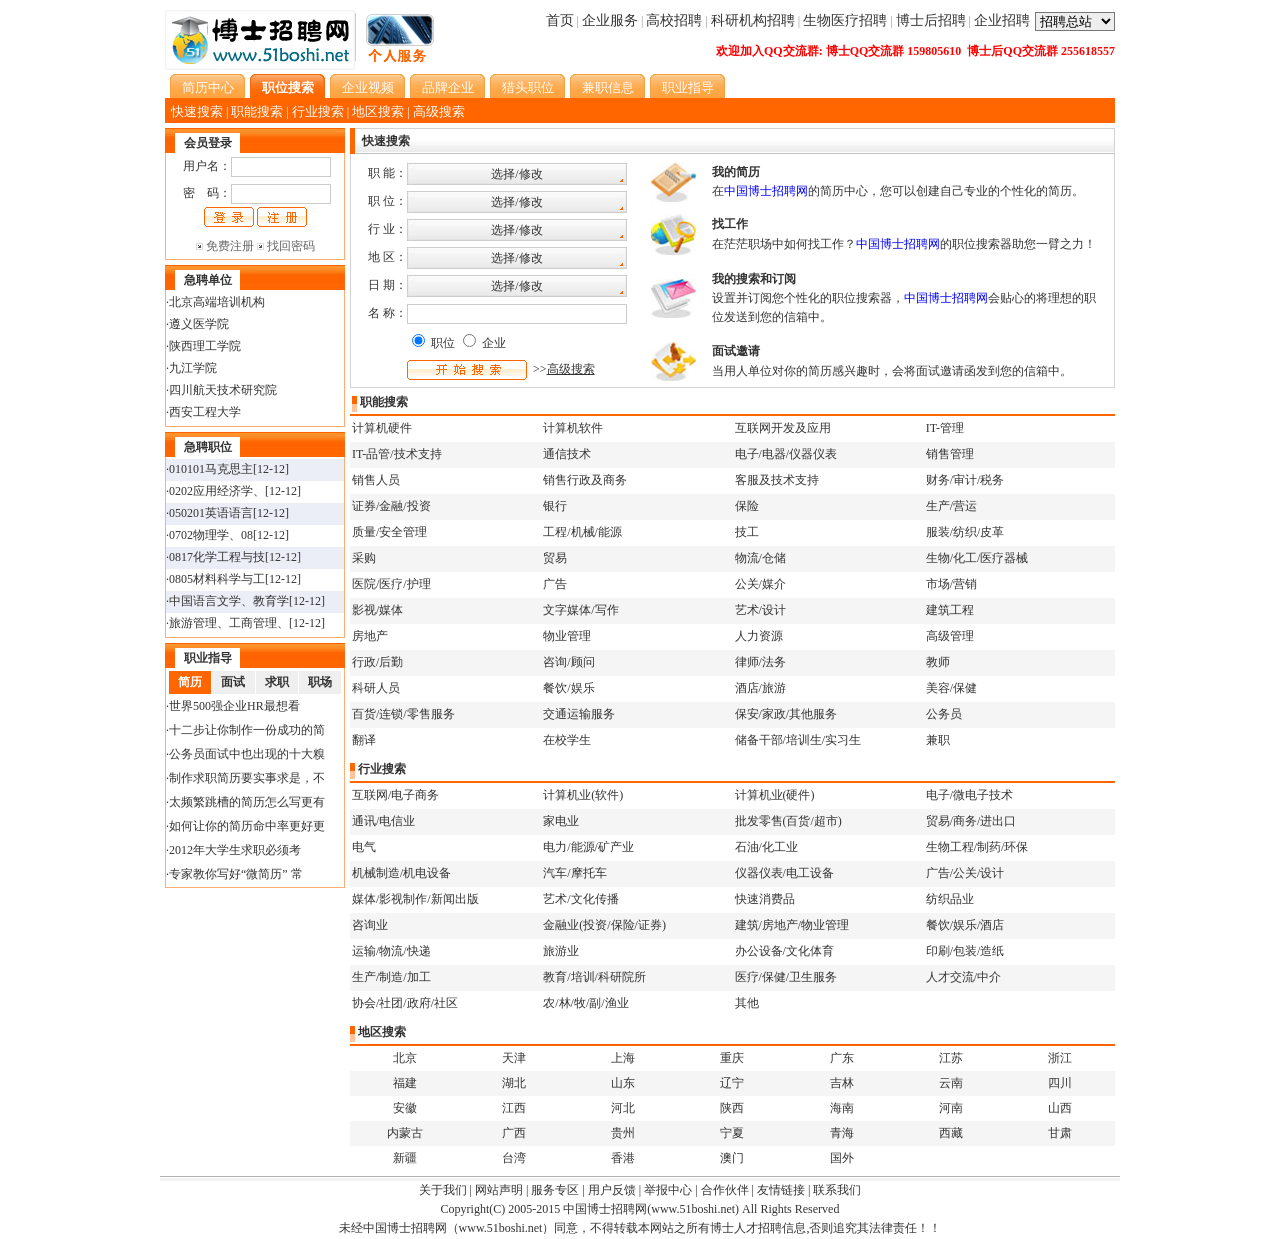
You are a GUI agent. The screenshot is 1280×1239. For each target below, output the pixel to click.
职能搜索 (257, 111)
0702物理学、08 (211, 535)
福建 (405, 1083)
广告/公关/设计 (965, 873)
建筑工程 (950, 610)
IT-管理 (945, 428)
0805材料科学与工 (217, 579)
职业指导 (688, 87)
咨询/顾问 (568, 662)
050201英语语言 (211, 513)
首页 (560, 20)
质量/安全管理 (389, 532)
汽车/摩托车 (574, 873)
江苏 (951, 1058)
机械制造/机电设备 (401, 873)
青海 (842, 1133)
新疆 (405, 1158)
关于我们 (443, 1190)
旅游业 (561, 951)
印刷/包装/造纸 (965, 951)
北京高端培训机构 (217, 302)
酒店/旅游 (760, 688)
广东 (842, 1058)
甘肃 (1060, 1133)
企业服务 (610, 20)
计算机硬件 (382, 428)
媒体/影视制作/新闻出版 (415, 899)
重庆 (732, 1058)
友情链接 (781, 1190)
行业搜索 (318, 111)
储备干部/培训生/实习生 (798, 740)
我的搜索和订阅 (754, 279)
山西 (1060, 1108)
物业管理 (567, 636)
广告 (555, 584)
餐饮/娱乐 (568, 688)
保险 (747, 506)
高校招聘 (674, 20)
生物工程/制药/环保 (977, 847)
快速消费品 (765, 899)
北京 (405, 1058)
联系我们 (837, 1190)
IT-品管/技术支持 (397, 454)
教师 (938, 662)
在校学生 (567, 740)
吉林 (842, 1083)
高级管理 (950, 636)
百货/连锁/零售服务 (403, 714)
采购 (364, 558)
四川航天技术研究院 (223, 390)
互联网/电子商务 (395, 795)
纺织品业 (950, 899)
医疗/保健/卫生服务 (786, 977)
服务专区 (555, 1190)
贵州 (623, 1133)
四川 (1060, 1083)
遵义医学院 (199, 324)
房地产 (370, 636)
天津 (514, 1058)
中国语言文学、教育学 (229, 601)
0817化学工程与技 (217, 557)
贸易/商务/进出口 (971, 821)
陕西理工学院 (205, 346)
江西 (514, 1108)
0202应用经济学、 (217, 491)
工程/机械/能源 (582, 532)
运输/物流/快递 (391, 951)
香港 (623, 1158)
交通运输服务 (579, 714)
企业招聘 (1002, 20)
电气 (364, 847)
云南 (951, 1083)
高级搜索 (439, 111)
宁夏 (732, 1133)
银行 (555, 506)
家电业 (561, 821)
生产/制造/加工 (391, 977)
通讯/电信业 (383, 821)
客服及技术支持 (777, 480)
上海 (623, 1058)
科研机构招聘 (753, 20)
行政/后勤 (377, 662)
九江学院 (193, 368)
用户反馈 (612, 1190)
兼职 (938, 740)
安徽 (405, 1108)
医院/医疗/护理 (391, 584)
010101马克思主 (211, 469)
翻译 (364, 740)
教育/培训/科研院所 (594, 977)
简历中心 (208, 87)
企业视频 (368, 87)
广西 (514, 1133)
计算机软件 (573, 428)
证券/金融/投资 (391, 506)
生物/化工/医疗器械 (977, 558)
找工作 (730, 224)
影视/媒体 (377, 610)
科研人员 (376, 688)
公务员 (944, 714)
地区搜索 (378, 111)
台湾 (514, 1158)
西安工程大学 (205, 412)
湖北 (514, 1083)
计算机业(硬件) (775, 795)
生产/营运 (951, 506)
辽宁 (732, 1083)
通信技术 (567, 454)
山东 (623, 1083)
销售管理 (950, 454)
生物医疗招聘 (845, 20)
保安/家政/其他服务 (786, 714)
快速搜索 (197, 111)
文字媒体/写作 (580, 610)
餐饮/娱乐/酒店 (965, 925)
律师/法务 (760, 662)
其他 (747, 1003)
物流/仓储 (760, 558)
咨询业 (370, 925)
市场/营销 (951, 584)
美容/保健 (951, 688)
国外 (842, 1158)
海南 (842, 1108)
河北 (623, 1108)
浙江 (1060, 1058)
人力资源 (759, 636)
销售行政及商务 (585, 480)
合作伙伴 (725, 1190)
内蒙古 (405, 1133)
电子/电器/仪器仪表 (786, 454)
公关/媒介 (760, 584)
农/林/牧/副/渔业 (585, 1003)
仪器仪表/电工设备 (784, 873)
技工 (747, 532)
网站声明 (499, 1190)
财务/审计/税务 (965, 480)
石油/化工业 (766, 847)
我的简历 (736, 172)
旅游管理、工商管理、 (229, 623)
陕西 (732, 1108)
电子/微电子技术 (969, 795)
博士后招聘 (931, 20)
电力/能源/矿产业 (588, 847)
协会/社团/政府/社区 (405, 1003)
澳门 (732, 1158)
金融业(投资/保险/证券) (604, 925)
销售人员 (376, 480)
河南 (951, 1108)
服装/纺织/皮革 (965, 532)
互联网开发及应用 (783, 428)
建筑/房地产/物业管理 (792, 925)
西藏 (951, 1133)
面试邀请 (736, 351)
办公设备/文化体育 (784, 951)
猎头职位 (528, 87)
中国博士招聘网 (605, 1209)
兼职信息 (608, 87)
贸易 (555, 558)
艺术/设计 (760, 610)
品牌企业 (448, 87)
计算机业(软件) (583, 795)
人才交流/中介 (963, 977)
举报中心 (668, 1190)
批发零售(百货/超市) (788, 821)
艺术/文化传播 (580, 899)
